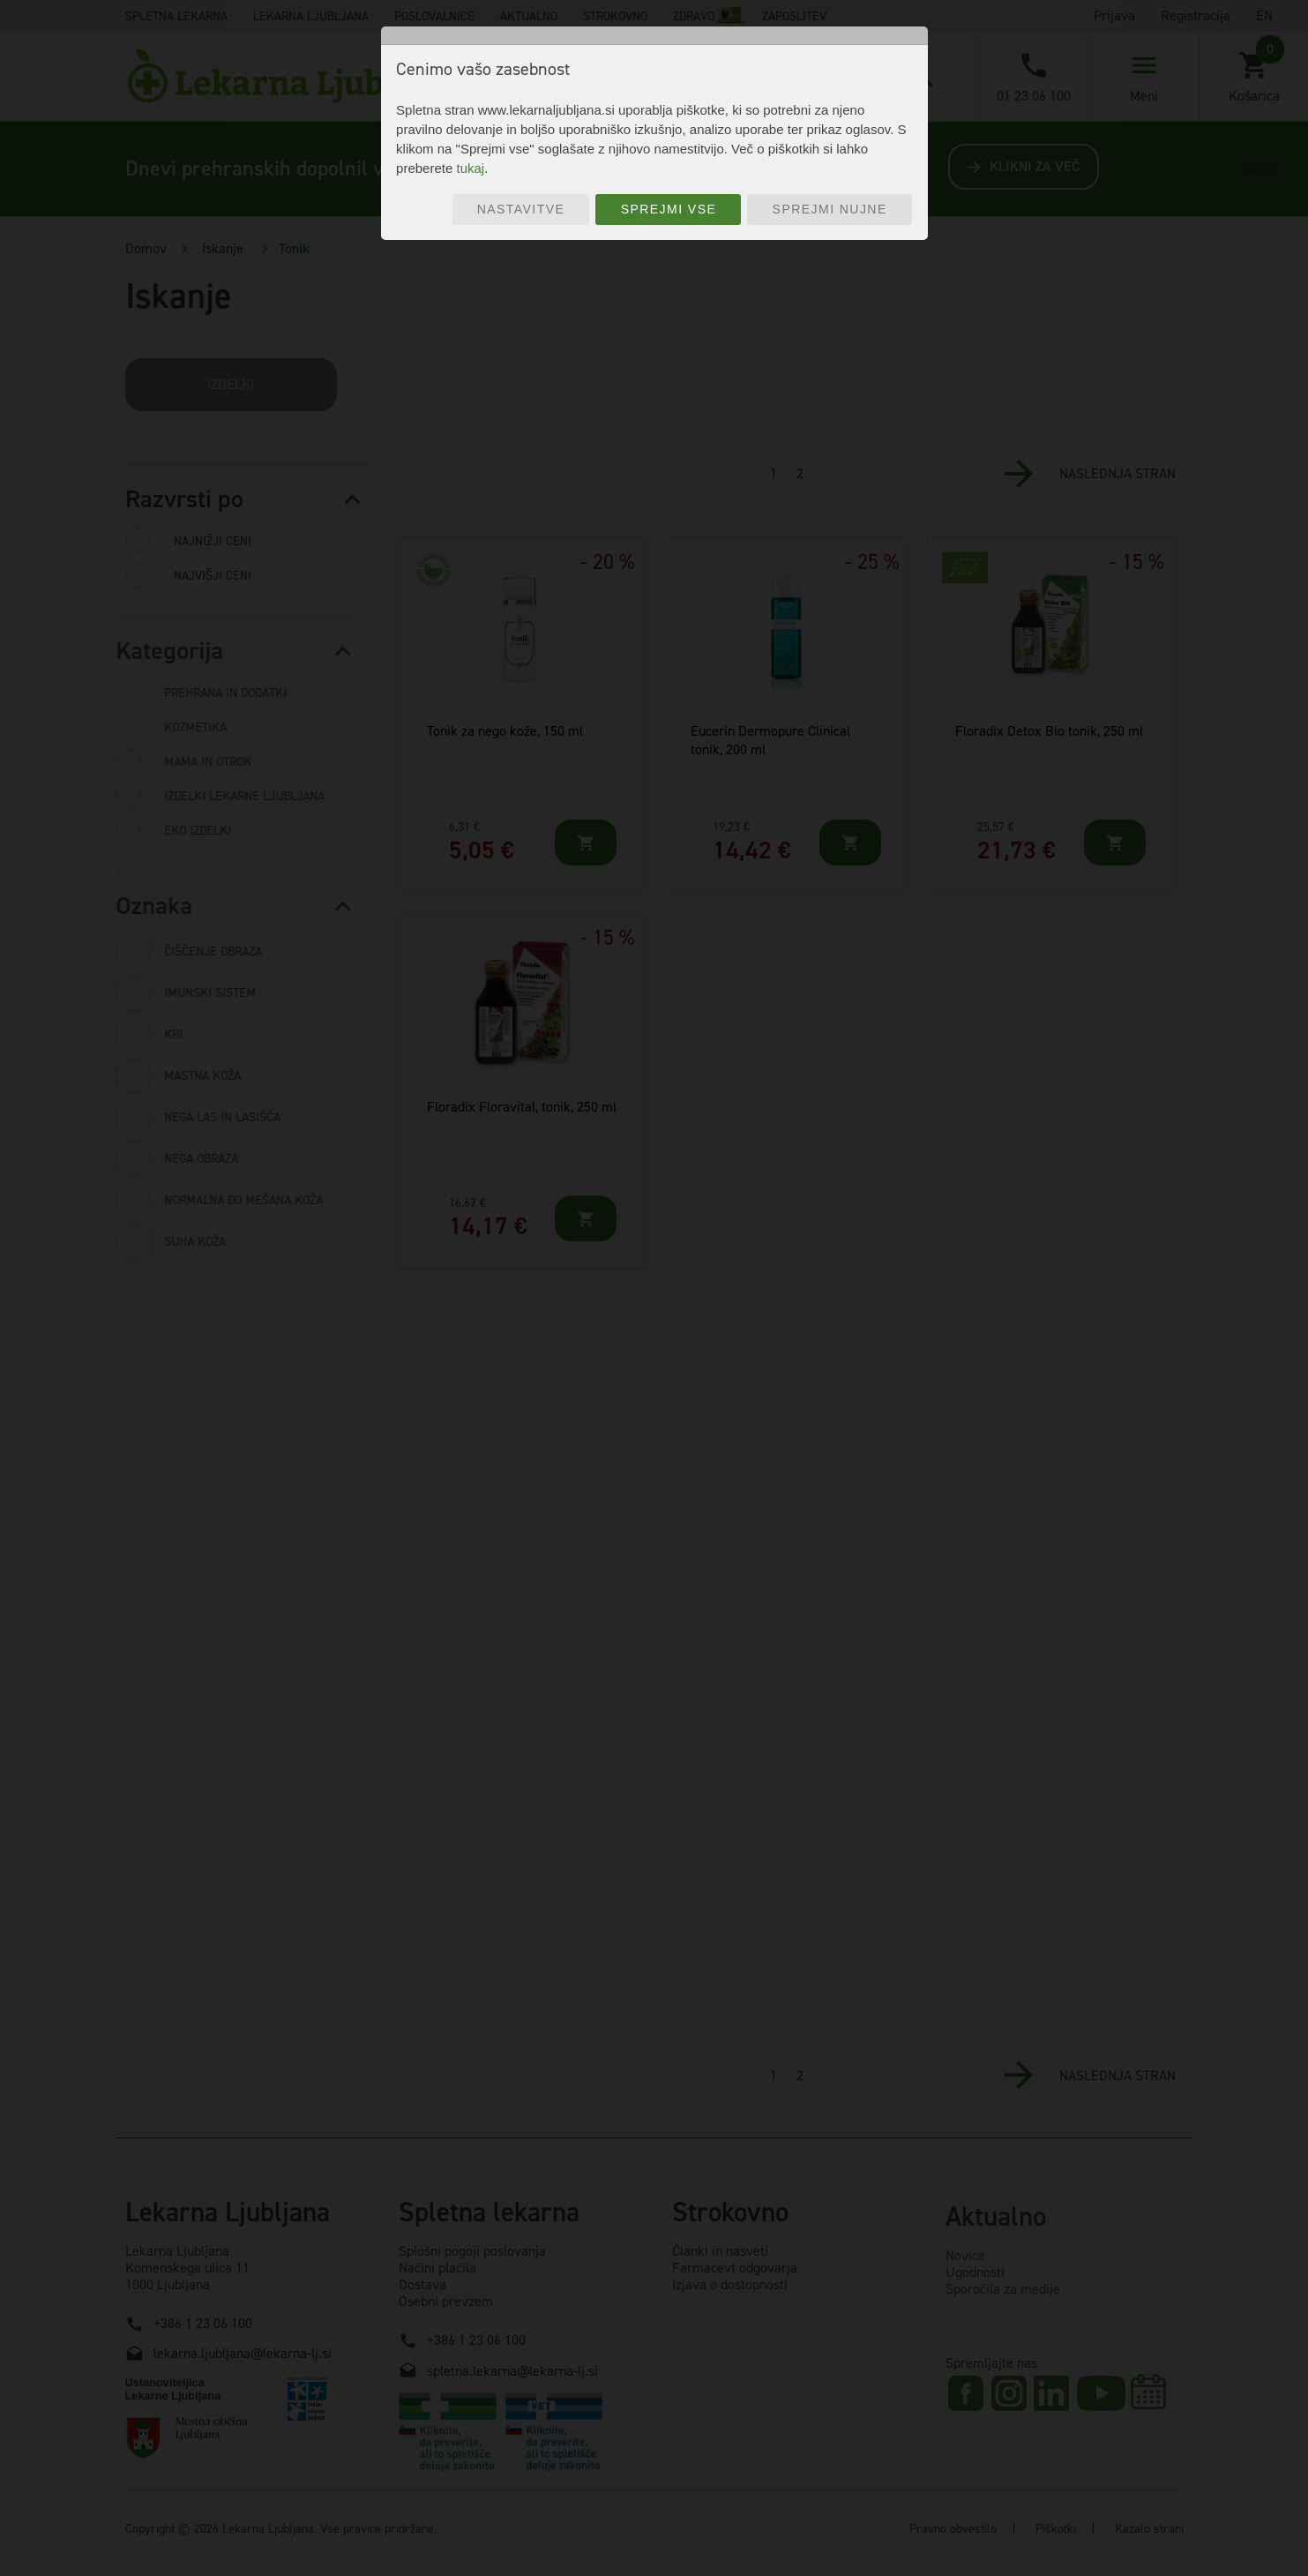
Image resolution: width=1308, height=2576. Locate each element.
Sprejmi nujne (830, 209)
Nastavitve (521, 209)
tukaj (470, 168)
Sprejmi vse (669, 209)
